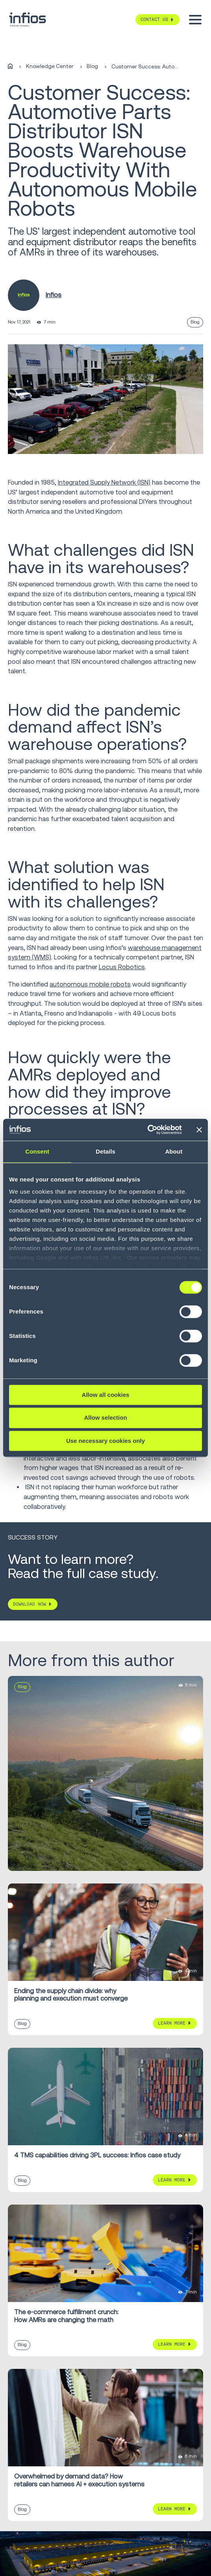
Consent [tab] (37, 1151)
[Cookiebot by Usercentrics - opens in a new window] (147, 1129)
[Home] (10, 66)
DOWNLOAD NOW (29, 1604)
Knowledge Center (50, 66)
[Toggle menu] (195, 19)
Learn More (171, 2023)
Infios (53, 295)
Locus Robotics (122, 967)
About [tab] (173, 1151)
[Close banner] (199, 1129)
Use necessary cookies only (105, 1440)
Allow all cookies (106, 1394)
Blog (92, 66)
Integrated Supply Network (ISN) (104, 482)
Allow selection (105, 1418)
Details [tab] (105, 1151)
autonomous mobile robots (90, 984)
